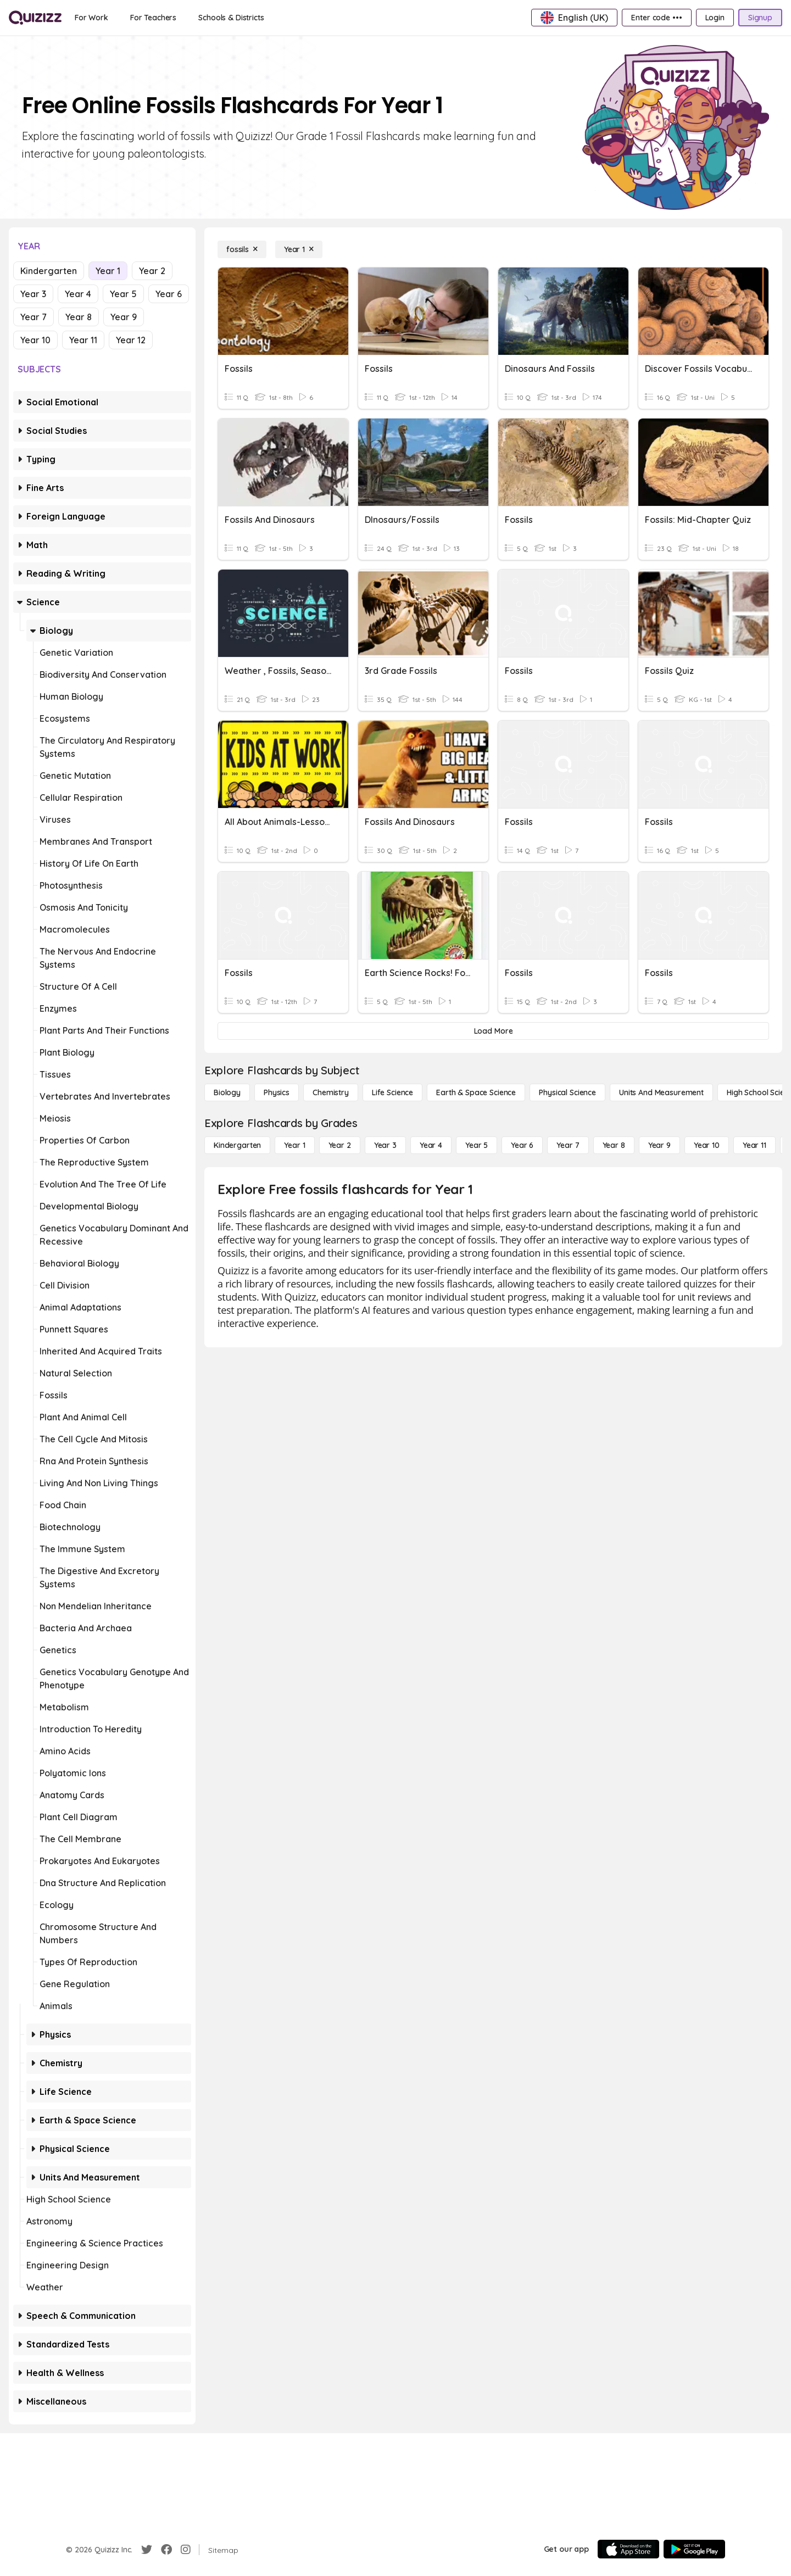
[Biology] (227, 1092)
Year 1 (108, 270)
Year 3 (33, 293)
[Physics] (276, 1092)
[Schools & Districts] (231, 17)
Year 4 (78, 293)
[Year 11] (754, 1145)
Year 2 (152, 270)
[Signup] (760, 17)
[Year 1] (298, 249)
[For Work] (91, 17)
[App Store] (628, 2549)
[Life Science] (392, 1092)
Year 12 (131, 339)
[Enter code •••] (656, 17)
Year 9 (123, 316)
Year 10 (35, 339)
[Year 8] (613, 1145)
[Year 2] (339, 1145)
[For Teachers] (153, 17)
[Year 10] (706, 1145)
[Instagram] (186, 2549)
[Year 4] (431, 1145)
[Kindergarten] (237, 1145)
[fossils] (242, 249)
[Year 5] (476, 1145)
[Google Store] (694, 2549)
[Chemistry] (330, 1092)
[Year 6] (522, 1145)
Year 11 (83, 339)
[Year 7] (567, 1145)
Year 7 (33, 316)
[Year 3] (385, 1145)
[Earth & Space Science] (476, 1092)
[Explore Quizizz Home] (35, 17)
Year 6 (168, 293)
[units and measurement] (661, 1092)
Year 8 (78, 316)
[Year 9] (659, 1145)
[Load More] (493, 1031)
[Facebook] (166, 2549)
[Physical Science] (567, 1092)
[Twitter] (146, 2549)
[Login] (715, 17)
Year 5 (123, 293)
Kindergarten (48, 270)
